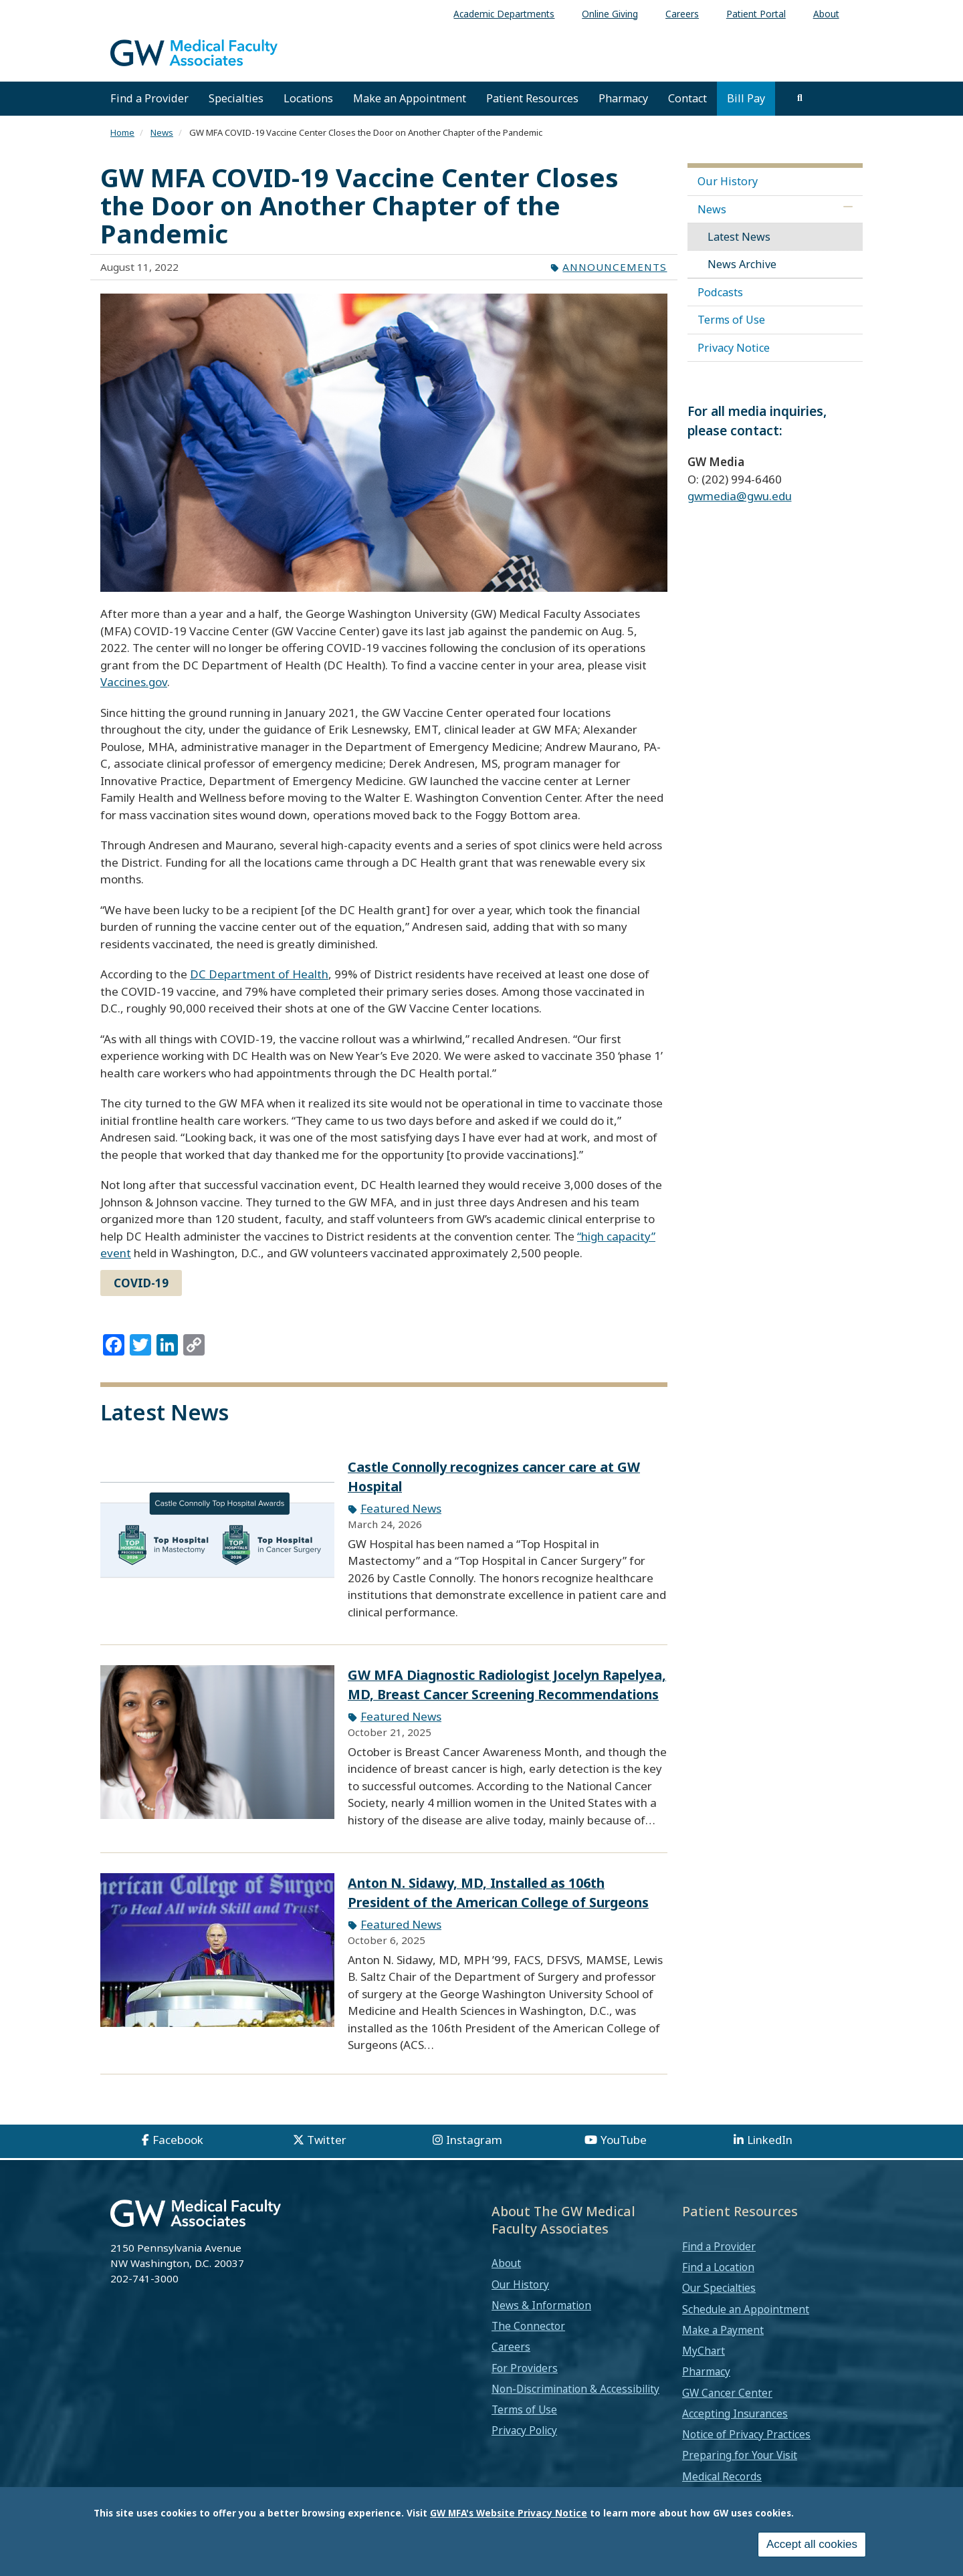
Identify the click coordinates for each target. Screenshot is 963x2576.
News (161, 132)
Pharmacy (623, 98)
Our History (728, 181)
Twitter (326, 2139)
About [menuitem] (826, 13)
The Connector (528, 2326)
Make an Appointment (409, 98)
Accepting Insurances (735, 2413)
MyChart (703, 2350)
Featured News (400, 1508)
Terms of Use (731, 319)
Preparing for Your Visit (739, 2455)
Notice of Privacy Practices (746, 2434)
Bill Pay (746, 98)
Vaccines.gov (133, 681)
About (506, 2263)
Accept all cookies (811, 2544)
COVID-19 (141, 1283)
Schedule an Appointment (745, 2309)
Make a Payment (723, 2330)
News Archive (742, 264)
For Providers (525, 2368)
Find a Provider (149, 98)
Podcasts (720, 292)
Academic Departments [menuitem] (503, 13)
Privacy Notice (734, 347)
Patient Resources (532, 98)
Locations (308, 98)
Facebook (177, 2139)
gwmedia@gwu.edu (739, 496)
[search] (800, 98)
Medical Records (722, 2476)
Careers (511, 2346)
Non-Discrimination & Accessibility (575, 2388)
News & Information (541, 2305)
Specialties (236, 98)
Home (122, 132)
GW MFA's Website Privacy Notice (508, 2512)
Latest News (739, 236)
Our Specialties (719, 2287)
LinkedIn (769, 2139)
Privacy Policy (524, 2430)
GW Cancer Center (727, 2392)
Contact (687, 98)
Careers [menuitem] (682, 13)
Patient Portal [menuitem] (756, 13)
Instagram (474, 2139)
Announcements (614, 267)
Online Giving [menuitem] (610, 13)
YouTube (624, 2139)
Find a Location (718, 2267)
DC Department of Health (259, 974)
